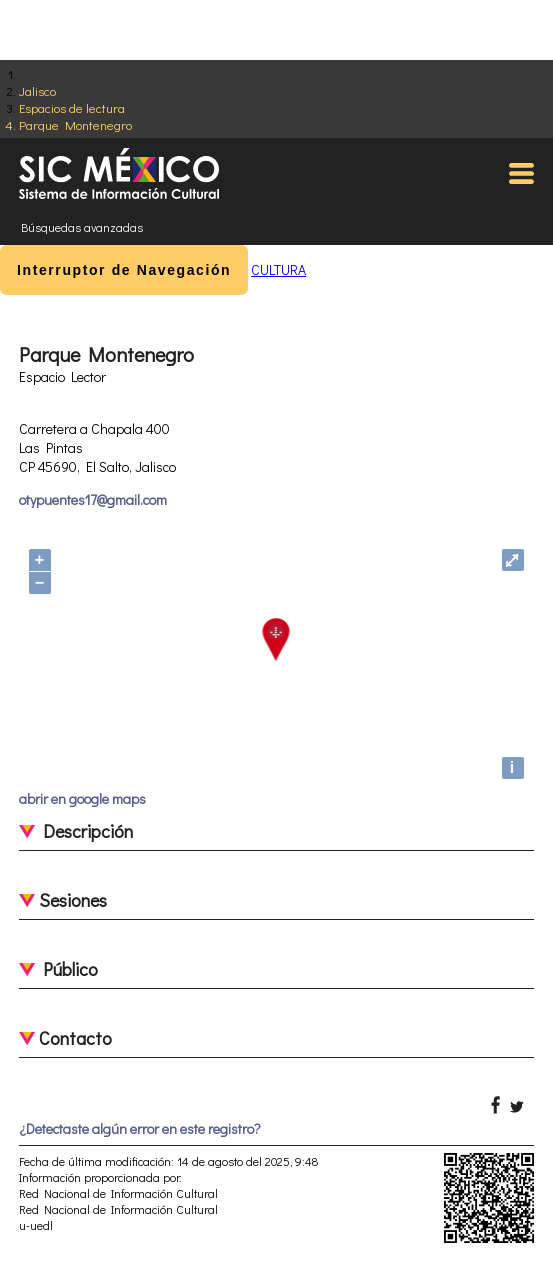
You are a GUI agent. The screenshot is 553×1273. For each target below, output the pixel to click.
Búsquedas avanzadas (82, 227)
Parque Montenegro (75, 124)
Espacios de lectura (72, 107)
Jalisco (37, 90)
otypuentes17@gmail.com (93, 499)
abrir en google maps (82, 798)
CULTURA (278, 269)
